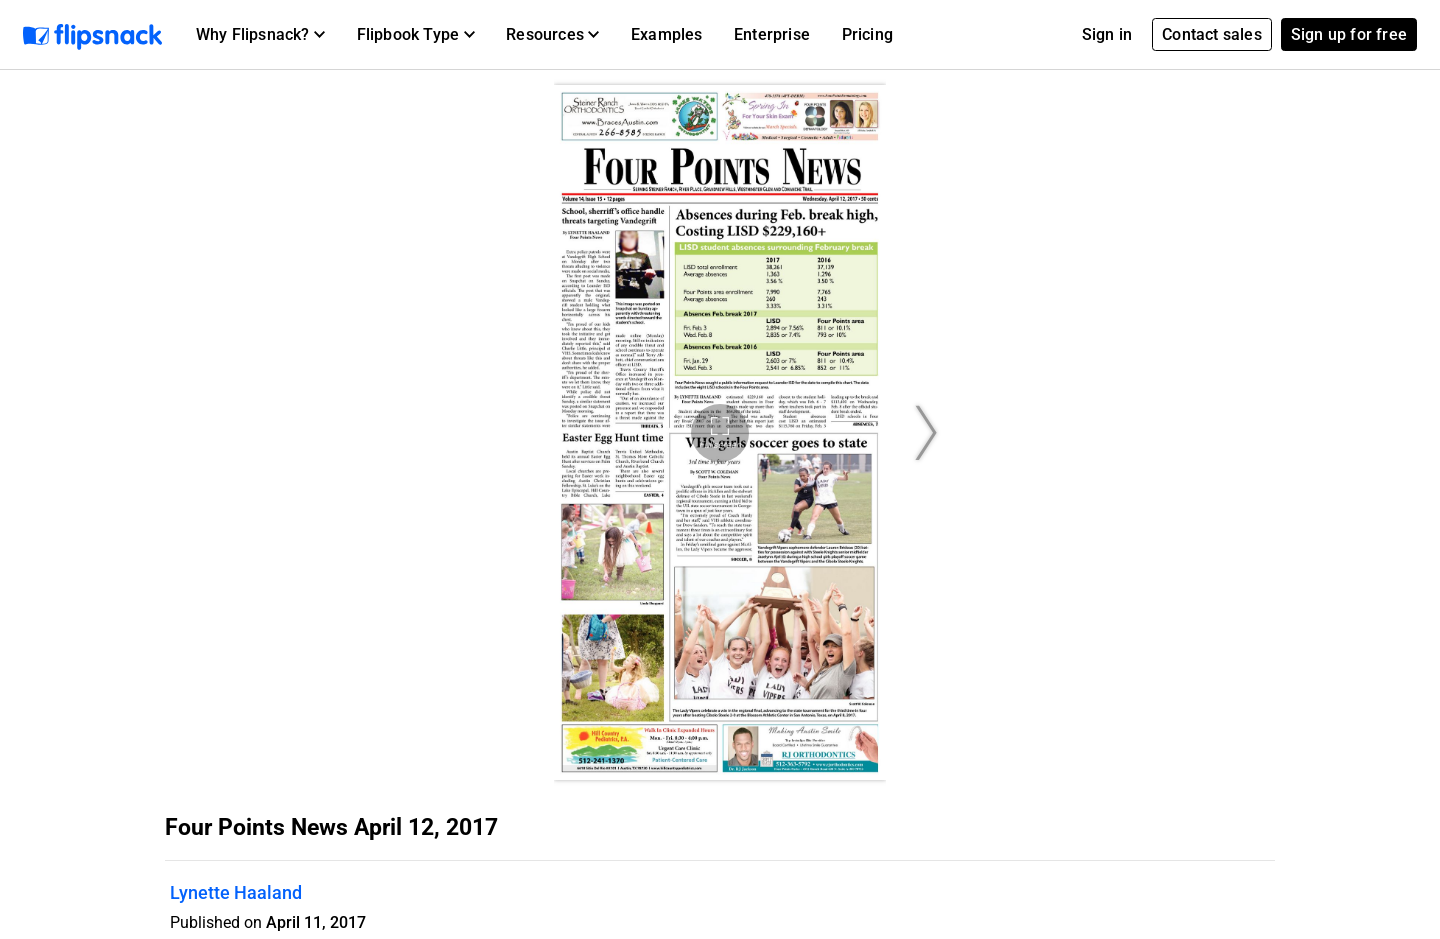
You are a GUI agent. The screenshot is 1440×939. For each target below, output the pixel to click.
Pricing (867, 34)
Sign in (1107, 34)
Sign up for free (1349, 34)
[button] (260, 35)
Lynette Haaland (236, 892)
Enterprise (772, 34)
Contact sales (1212, 34)
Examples (667, 34)
